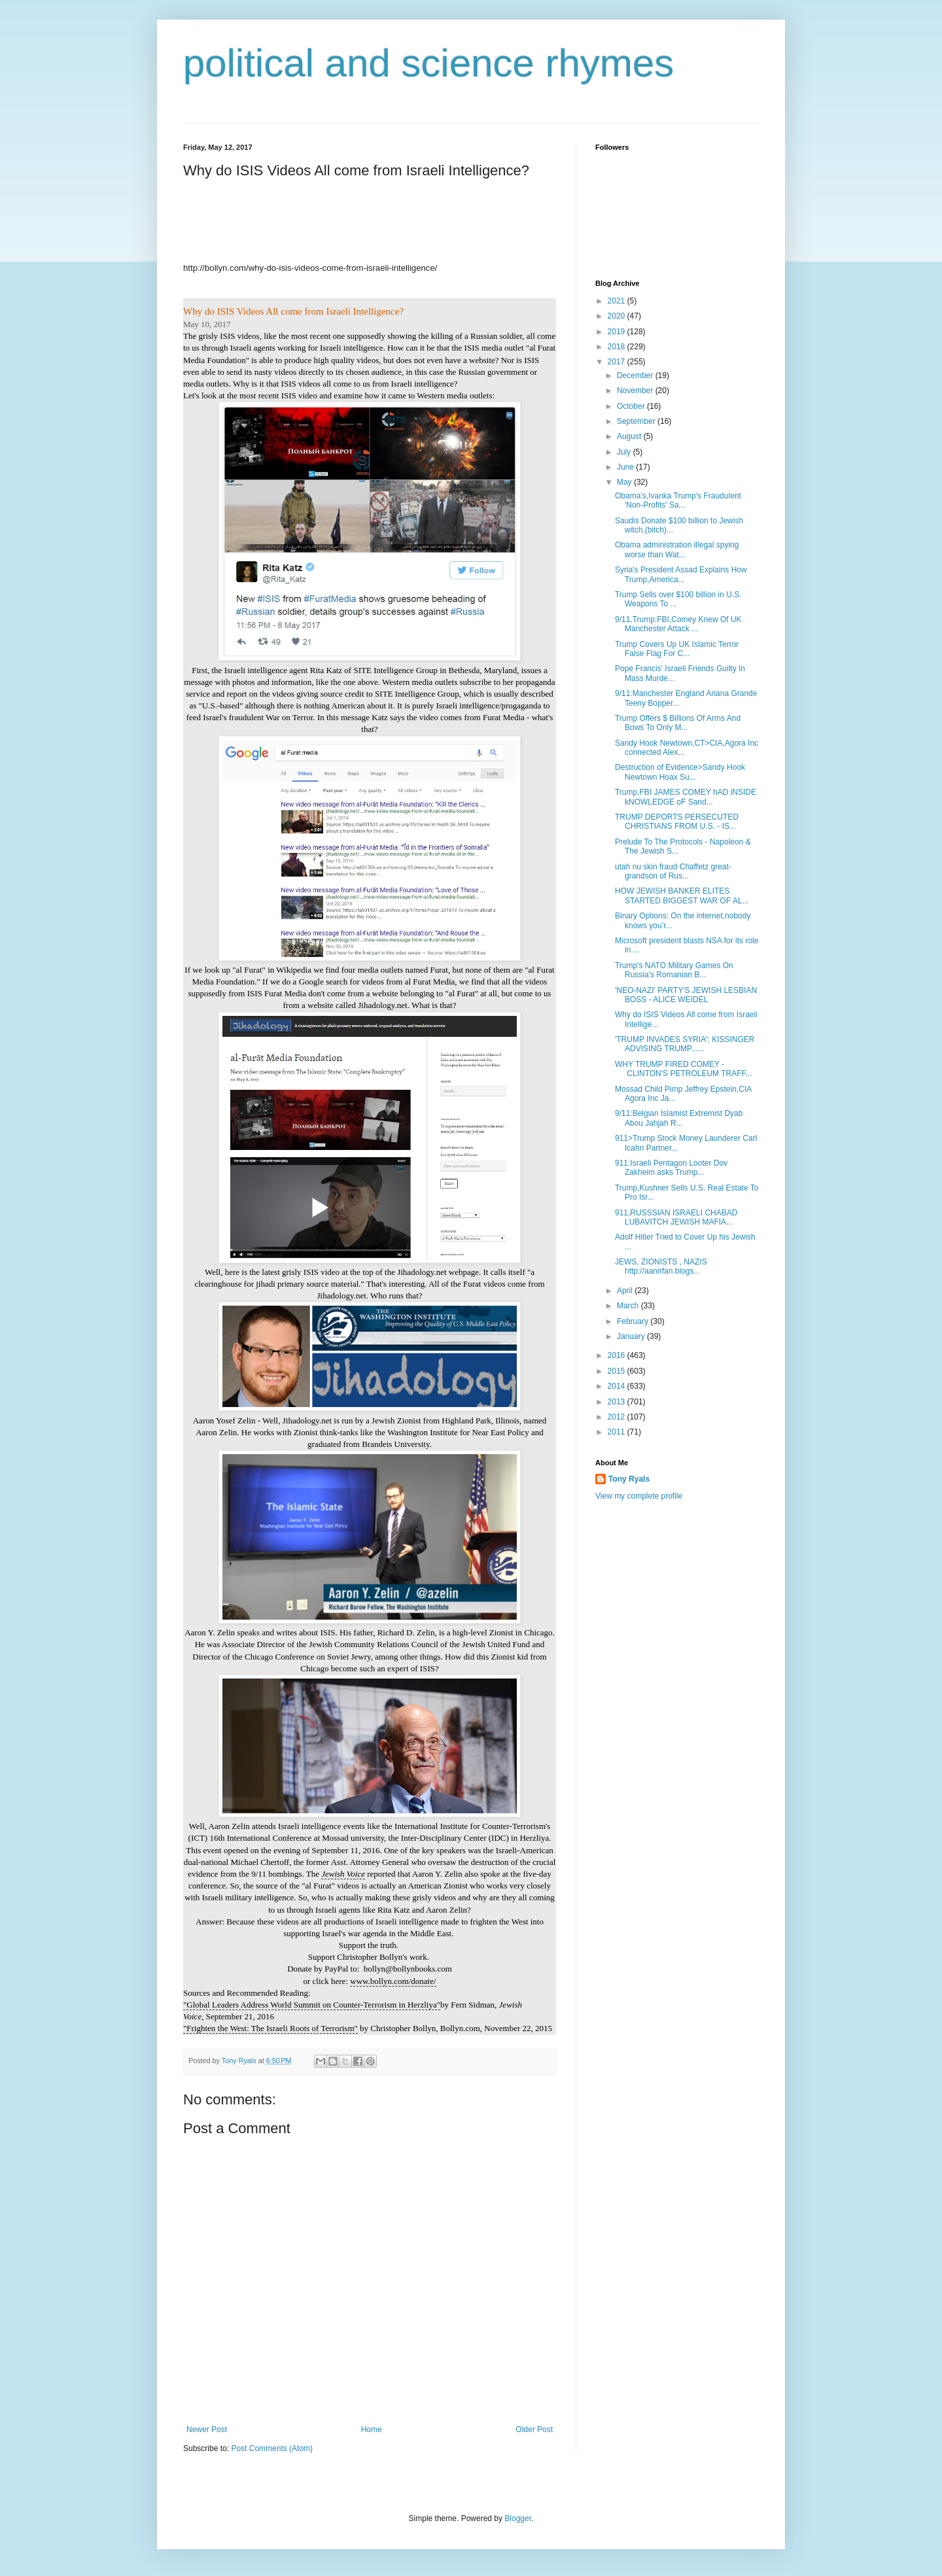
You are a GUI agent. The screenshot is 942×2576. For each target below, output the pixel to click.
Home (371, 2429)
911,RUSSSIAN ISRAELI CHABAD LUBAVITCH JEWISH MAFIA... (676, 1217)
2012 (617, 1416)
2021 (617, 300)
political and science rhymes (428, 63)
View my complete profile (638, 1496)
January (632, 1336)
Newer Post (206, 2429)
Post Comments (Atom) (272, 2448)
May (625, 482)
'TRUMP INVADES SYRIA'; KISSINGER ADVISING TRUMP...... (685, 1044)
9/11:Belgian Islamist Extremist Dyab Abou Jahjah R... (678, 1118)
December (636, 375)
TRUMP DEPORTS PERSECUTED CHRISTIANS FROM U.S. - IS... (677, 821)
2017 (617, 361)
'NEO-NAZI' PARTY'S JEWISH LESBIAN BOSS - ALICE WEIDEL (686, 995)
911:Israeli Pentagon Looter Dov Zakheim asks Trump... (671, 1167)
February (633, 1321)
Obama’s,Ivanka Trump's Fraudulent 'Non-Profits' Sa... (678, 500)
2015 (617, 1371)
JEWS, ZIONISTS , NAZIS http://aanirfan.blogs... (661, 1266)
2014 (617, 1386)
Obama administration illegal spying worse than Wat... (677, 549)
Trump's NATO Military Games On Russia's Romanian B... (674, 970)
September (637, 421)
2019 (617, 331)
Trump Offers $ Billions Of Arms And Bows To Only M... (678, 723)
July (625, 452)
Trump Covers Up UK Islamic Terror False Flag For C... (677, 649)
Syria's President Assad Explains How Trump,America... (681, 574)
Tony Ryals (629, 1479)
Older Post (534, 2429)
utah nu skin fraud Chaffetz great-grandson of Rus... (673, 871)
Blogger (517, 2518)
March (629, 1305)
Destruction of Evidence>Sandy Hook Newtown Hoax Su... (680, 772)
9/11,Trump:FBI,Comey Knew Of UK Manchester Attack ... (678, 624)
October (632, 406)
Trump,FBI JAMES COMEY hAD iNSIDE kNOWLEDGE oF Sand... (685, 797)
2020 (617, 316)
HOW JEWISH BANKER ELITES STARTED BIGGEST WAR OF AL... (682, 895)
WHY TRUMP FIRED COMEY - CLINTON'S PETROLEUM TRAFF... (683, 1069)
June (626, 467)
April (626, 1290)
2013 (617, 1401)
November (636, 390)
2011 (617, 1431)
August (630, 436)
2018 (617, 346)
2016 (617, 1355)
